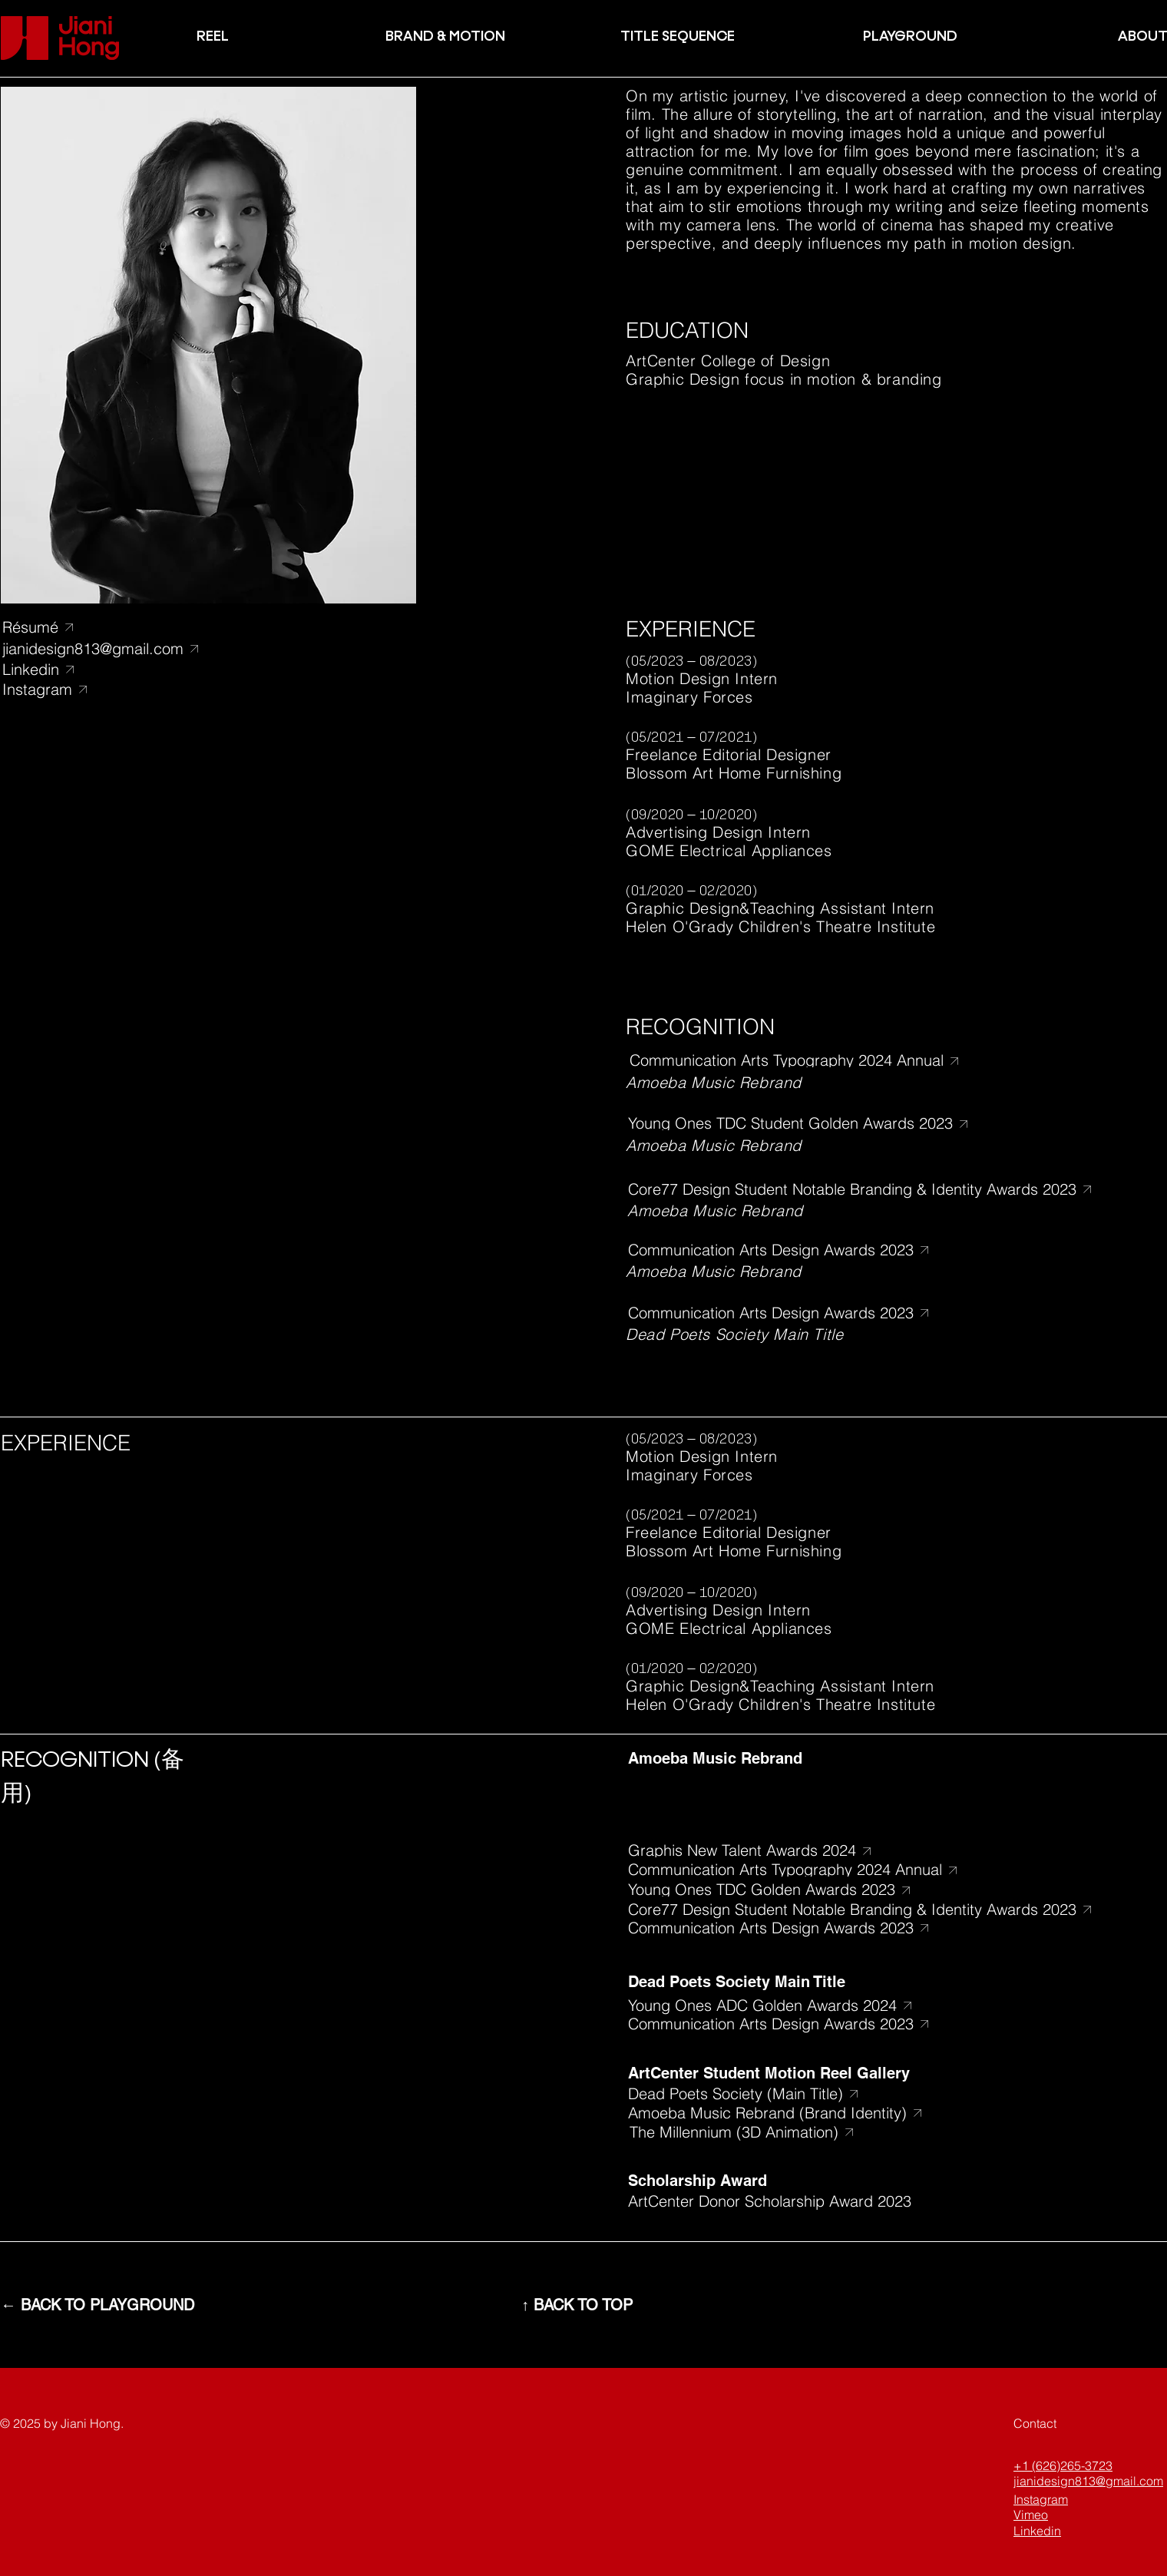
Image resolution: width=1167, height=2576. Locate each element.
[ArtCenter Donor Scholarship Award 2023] (800, 2201)
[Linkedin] (106, 669)
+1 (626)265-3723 (1062, 2465)
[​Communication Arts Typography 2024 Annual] (810, 1060)
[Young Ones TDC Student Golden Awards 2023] (809, 1123)
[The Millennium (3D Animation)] (802, 2131)
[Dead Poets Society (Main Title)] (800, 2093)
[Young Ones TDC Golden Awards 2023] (809, 1890)
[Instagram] (106, 689)
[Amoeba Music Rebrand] (800, 1758)
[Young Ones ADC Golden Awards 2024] (800, 2005)
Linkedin (1037, 2530)
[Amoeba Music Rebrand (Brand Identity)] (800, 2112)
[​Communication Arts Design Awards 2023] (800, 1249)
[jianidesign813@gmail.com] (106, 648)
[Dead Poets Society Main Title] (800, 1981)
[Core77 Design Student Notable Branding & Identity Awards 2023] (865, 1189)
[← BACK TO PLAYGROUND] (97, 2304)
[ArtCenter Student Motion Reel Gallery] (800, 2072)
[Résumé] (67, 627)
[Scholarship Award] (800, 2180)
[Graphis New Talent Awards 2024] (809, 1850)
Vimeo (1030, 2514)
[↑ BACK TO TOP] (577, 2304)
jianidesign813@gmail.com (1088, 2480)
